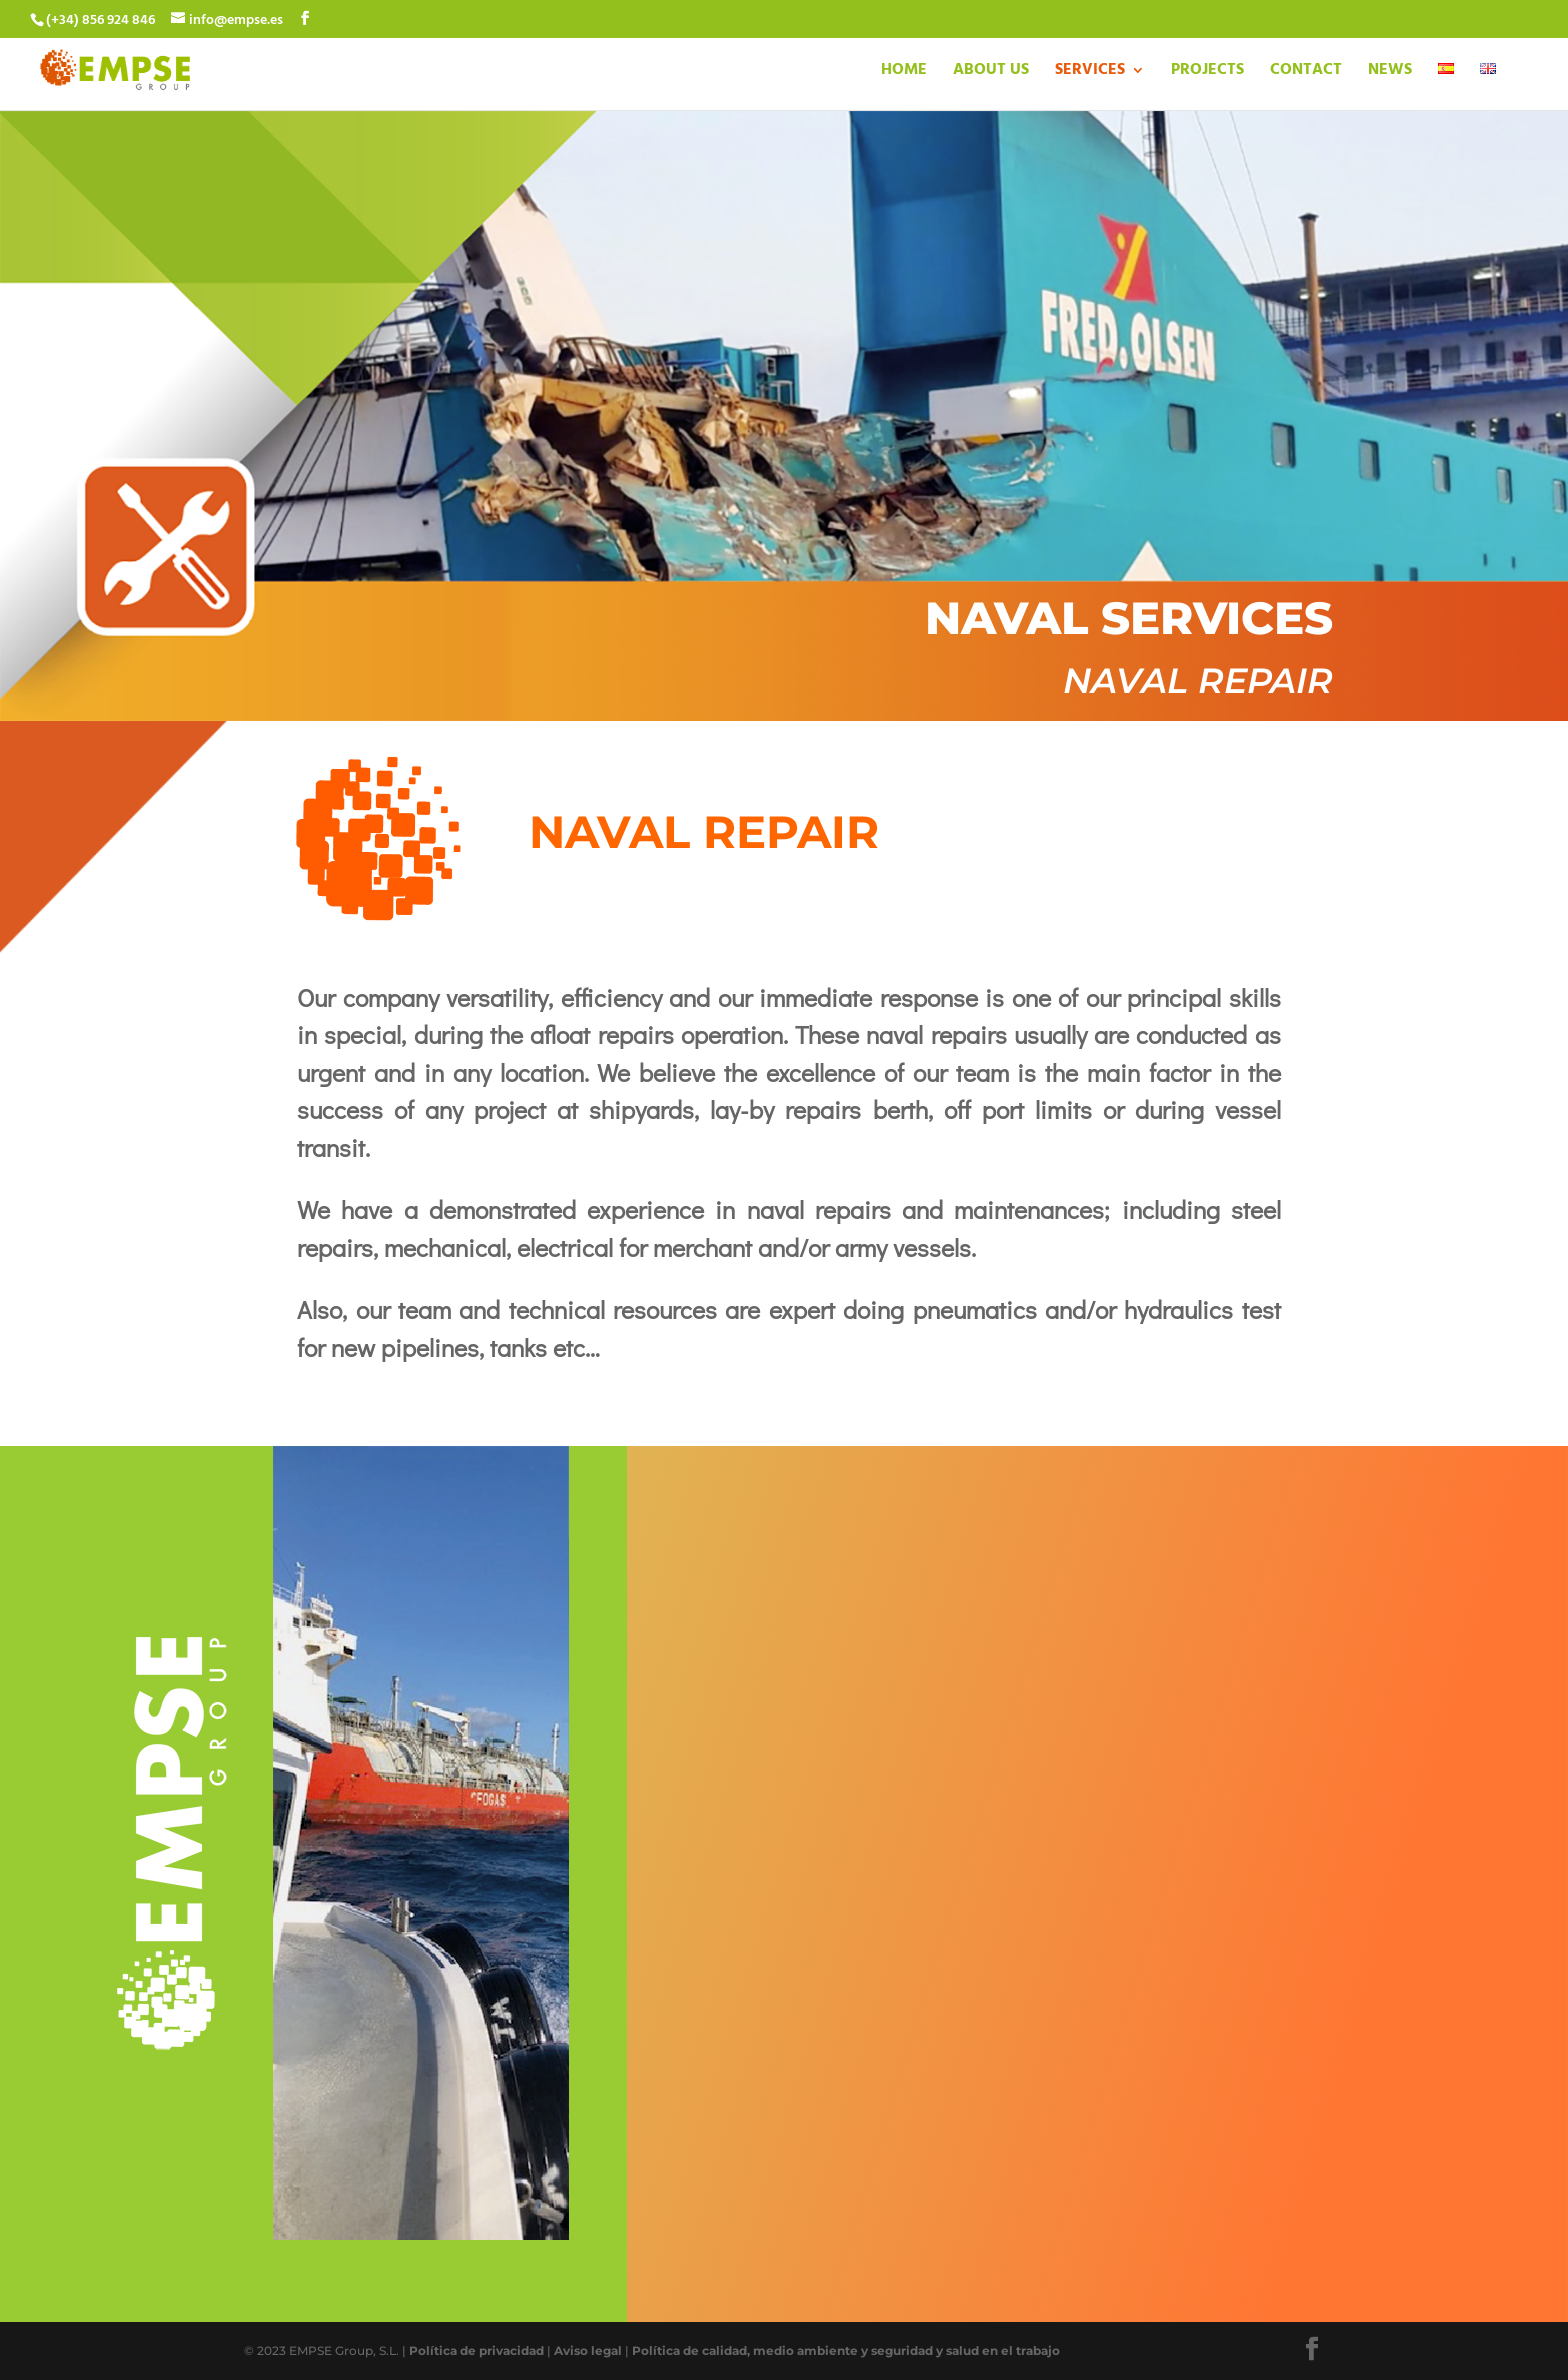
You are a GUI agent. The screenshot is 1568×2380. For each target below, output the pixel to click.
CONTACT (1306, 73)
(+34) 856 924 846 (100, 20)
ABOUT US (991, 73)
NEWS (1390, 73)
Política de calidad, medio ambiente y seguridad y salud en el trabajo (846, 2350)
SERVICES (1090, 73)
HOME (904, 73)
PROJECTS (1207, 73)
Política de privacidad (476, 2350)
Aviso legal (588, 2350)
